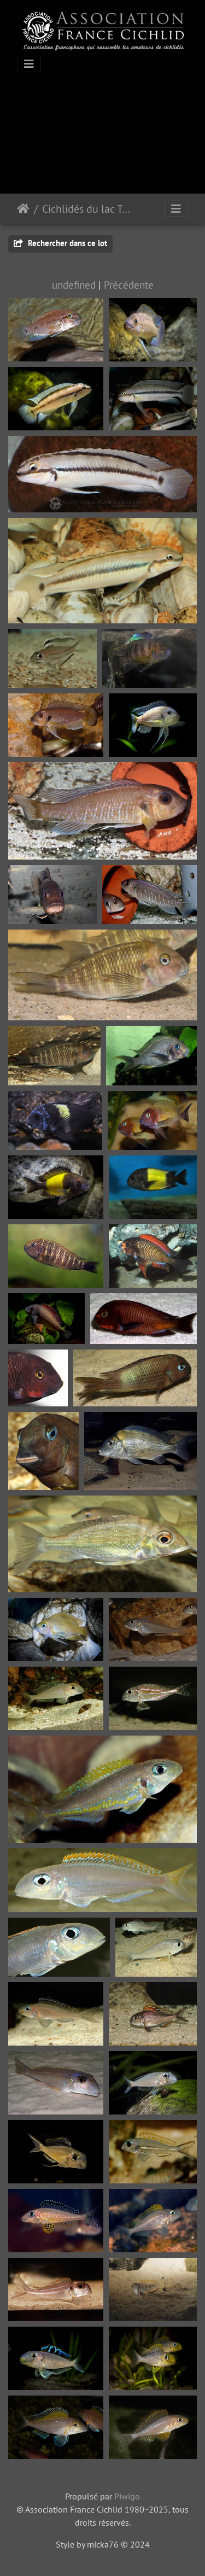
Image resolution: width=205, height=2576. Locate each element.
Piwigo (127, 2496)
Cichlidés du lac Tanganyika (87, 209)
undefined (74, 284)
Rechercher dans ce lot (60, 243)
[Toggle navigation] (29, 64)
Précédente (129, 284)
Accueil (23, 209)
